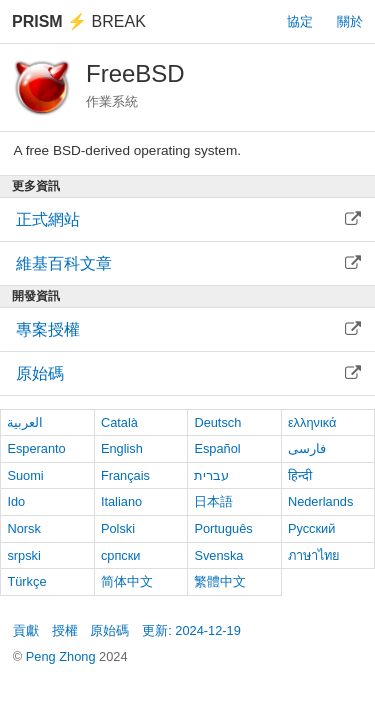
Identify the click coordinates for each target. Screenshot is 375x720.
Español (217, 448)
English (122, 448)
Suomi (25, 475)
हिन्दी (300, 475)
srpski (23, 555)
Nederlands (320, 501)
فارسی (307, 448)
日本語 (213, 501)
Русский (311, 528)
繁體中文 (220, 581)
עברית (211, 475)
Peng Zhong (62, 656)
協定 (300, 21)
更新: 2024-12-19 (191, 630)
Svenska (218, 555)
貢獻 (26, 630)
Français (125, 475)
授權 (65, 630)
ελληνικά (312, 422)
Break (79, 21)
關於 (350, 21)
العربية (25, 422)
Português (223, 528)
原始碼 (109, 630)
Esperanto (36, 448)
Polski (118, 528)
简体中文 (127, 581)
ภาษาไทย (314, 555)
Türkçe (26, 581)
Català (119, 422)
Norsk (23, 528)
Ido (16, 501)
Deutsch (217, 422)
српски (121, 555)
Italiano (121, 501)
